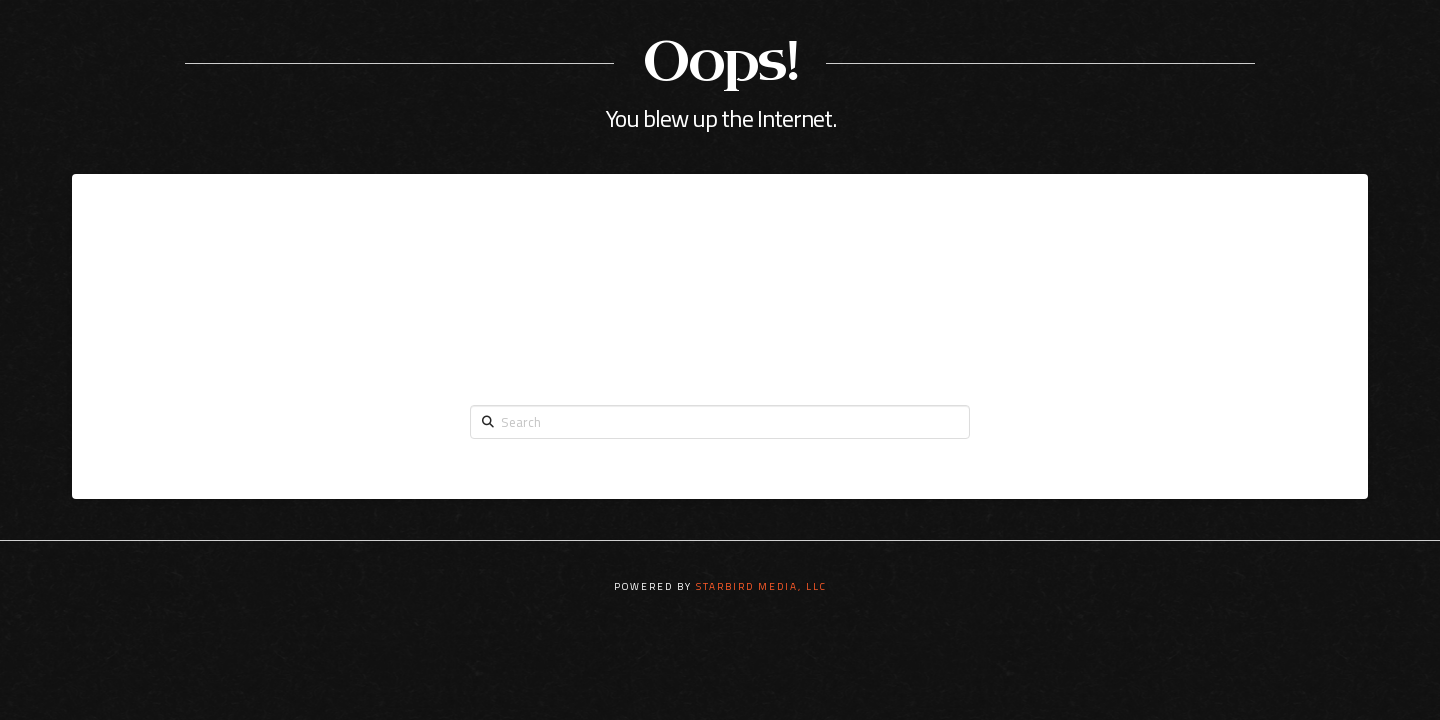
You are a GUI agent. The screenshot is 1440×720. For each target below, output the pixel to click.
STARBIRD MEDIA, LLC (761, 586)
